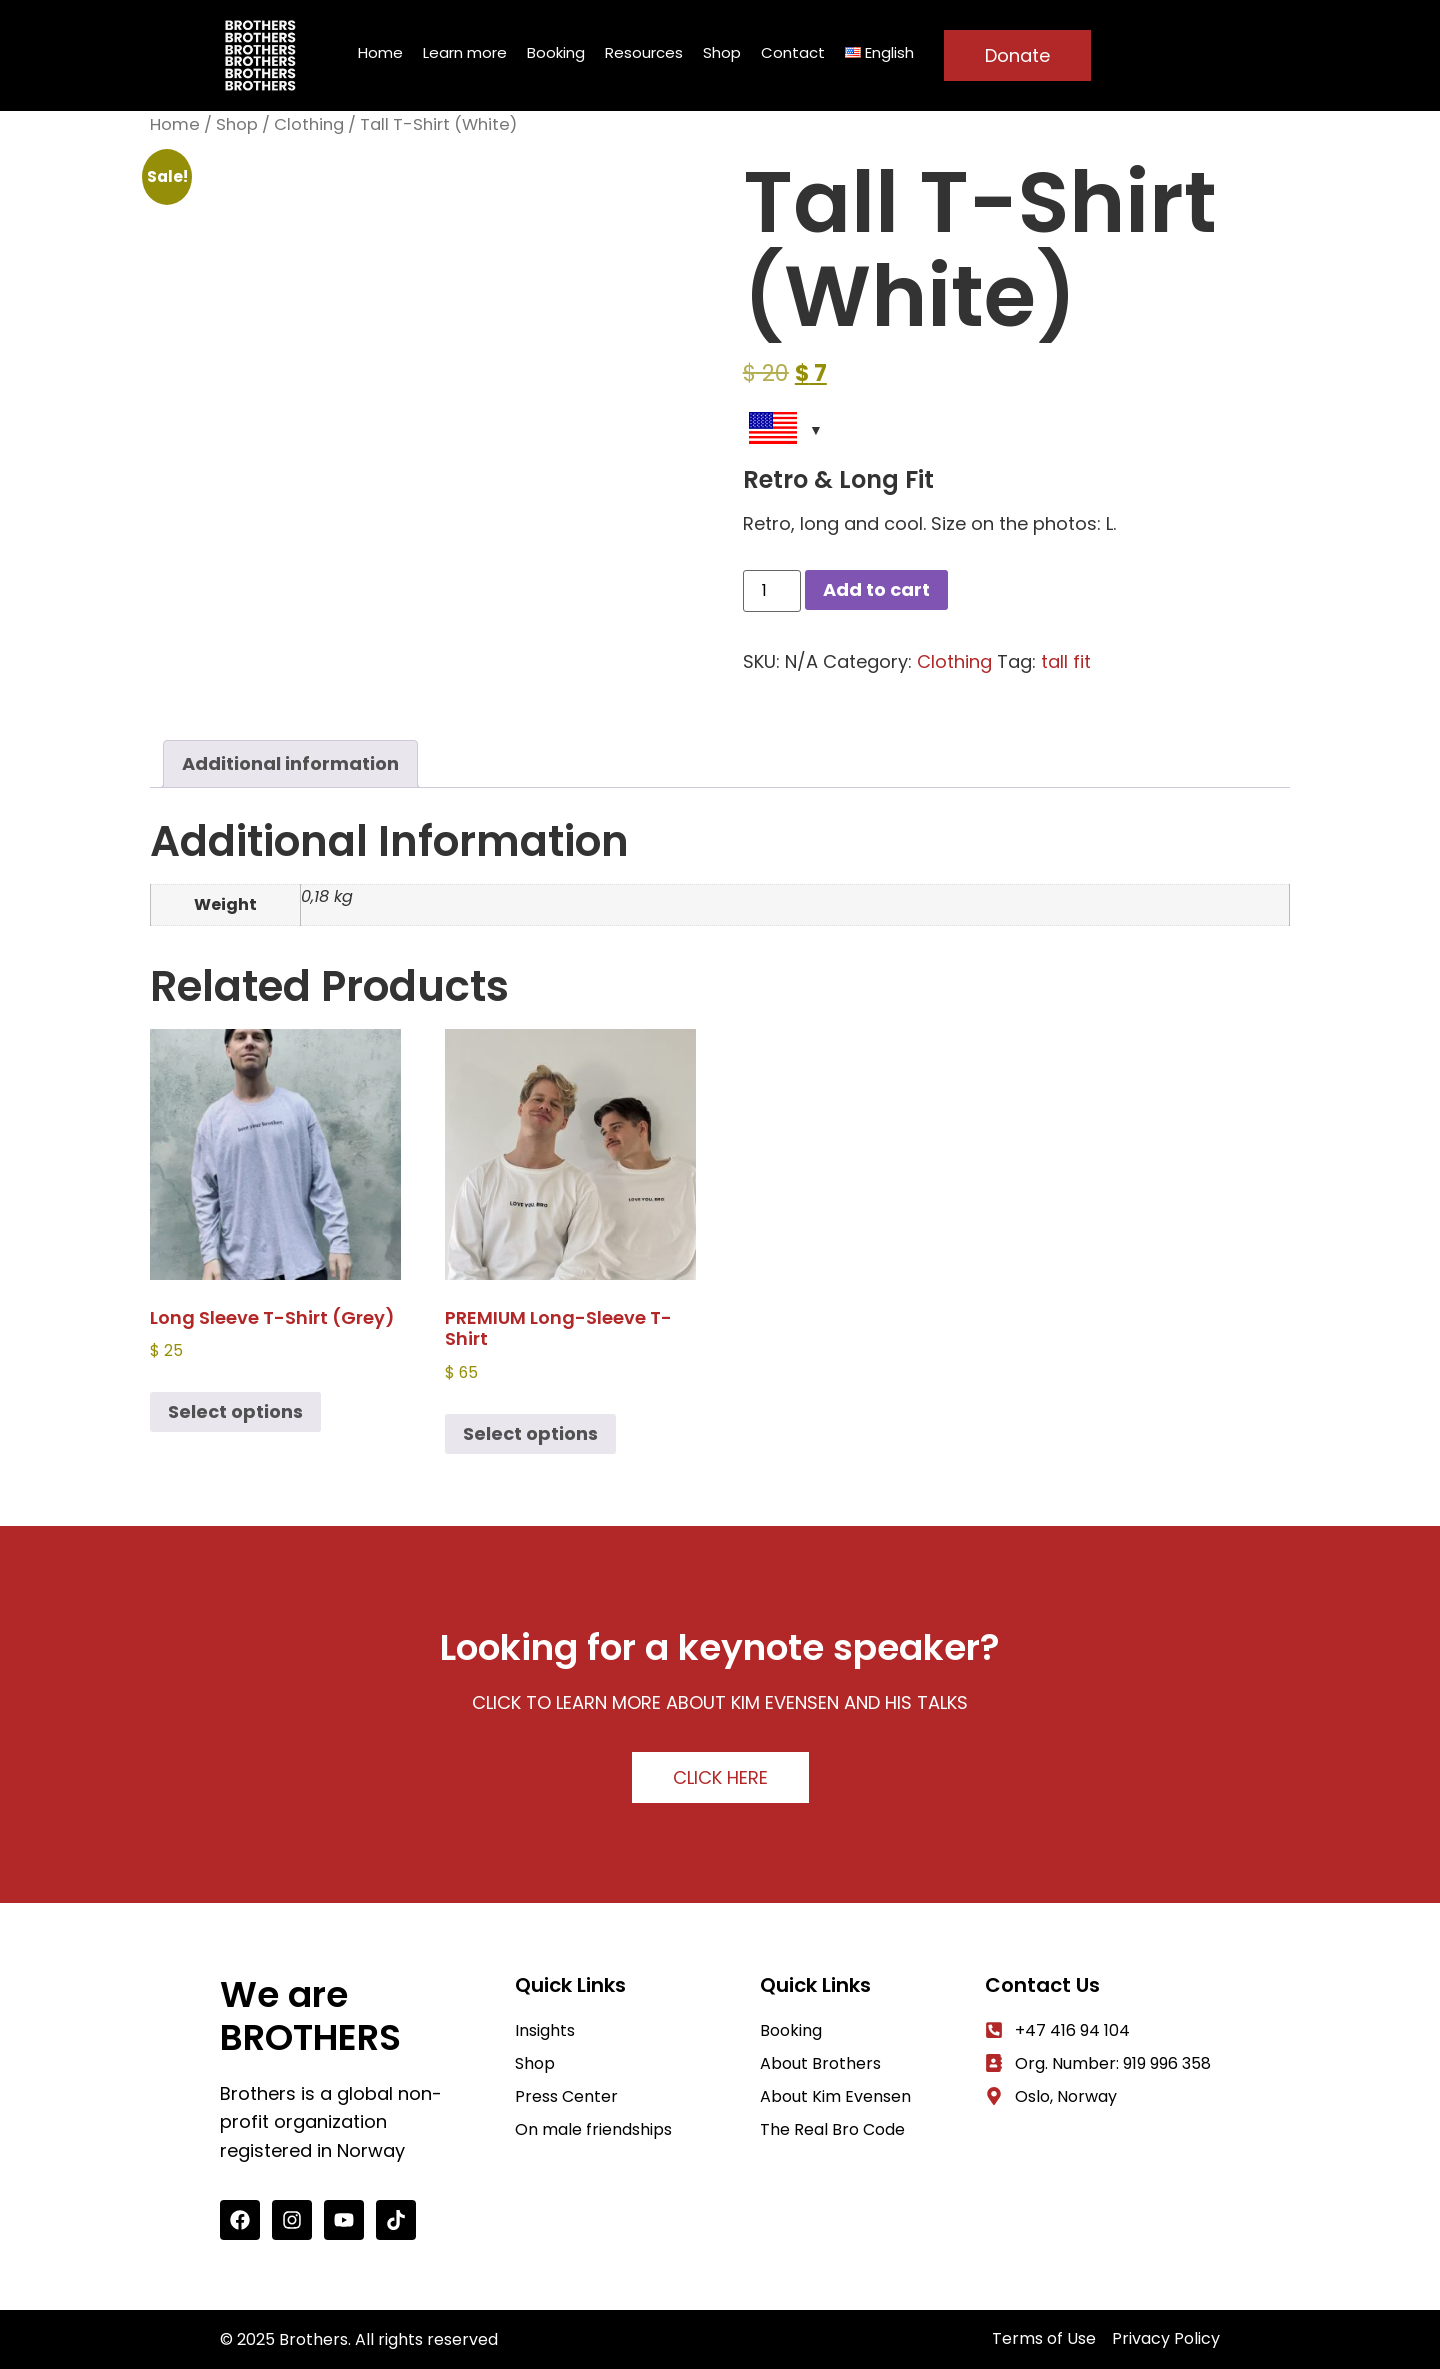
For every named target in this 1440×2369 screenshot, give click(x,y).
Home (380, 52)
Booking (556, 52)
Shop (722, 52)
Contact (793, 52)
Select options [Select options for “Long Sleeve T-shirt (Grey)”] (235, 1411)
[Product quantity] (772, 591)
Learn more (465, 52)
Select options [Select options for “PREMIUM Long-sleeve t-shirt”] (530, 1433)
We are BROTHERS (310, 2016)
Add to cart (876, 589)
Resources (644, 52)
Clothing (309, 124)
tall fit (1066, 661)
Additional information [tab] (290, 763)
